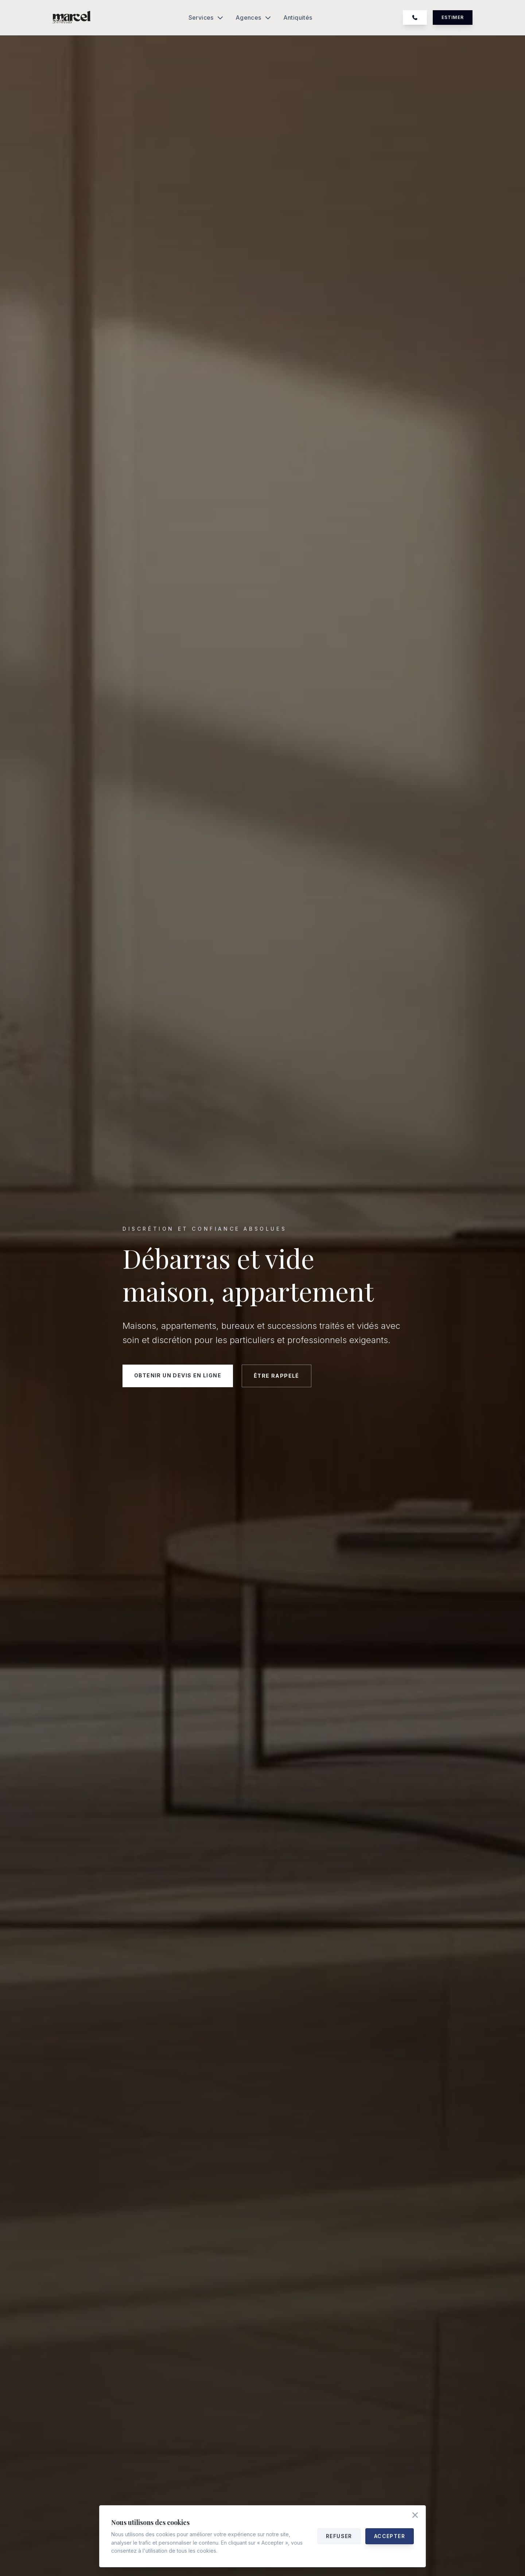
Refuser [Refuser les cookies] (339, 2536)
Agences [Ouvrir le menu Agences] (254, 17)
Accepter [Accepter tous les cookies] (389, 2536)
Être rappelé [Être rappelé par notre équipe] (276, 1376)
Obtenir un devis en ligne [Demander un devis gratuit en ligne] (177, 1375)
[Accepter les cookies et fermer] (415, 2515)
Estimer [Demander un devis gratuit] (453, 17)
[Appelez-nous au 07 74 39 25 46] (415, 17)
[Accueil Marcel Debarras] (72, 17)
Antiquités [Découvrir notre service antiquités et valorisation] (297, 17)
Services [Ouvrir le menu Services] (206, 17)
